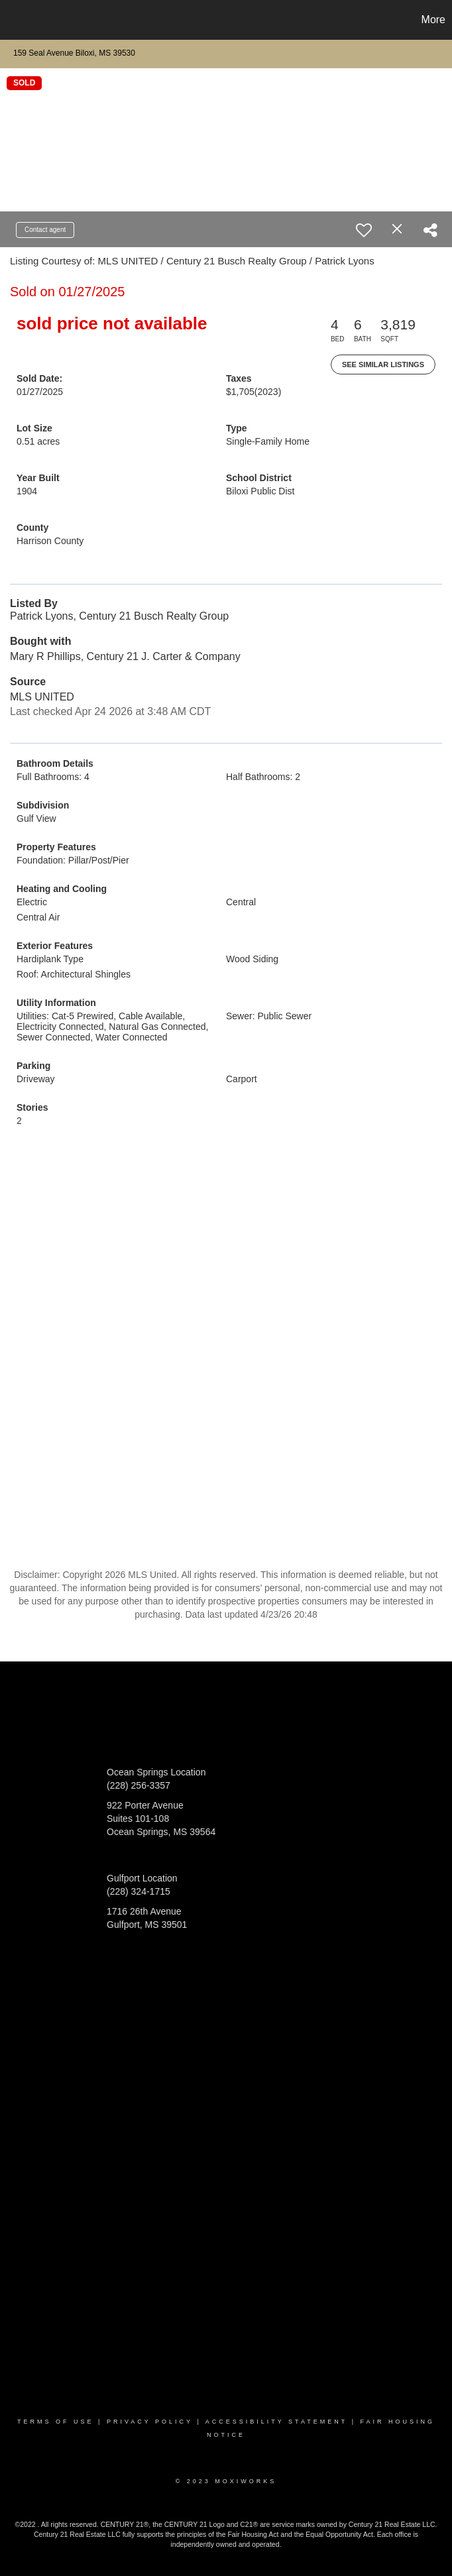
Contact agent (45, 229)
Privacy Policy (150, 2421)
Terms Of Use (55, 2421)
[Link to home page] (17, 20)
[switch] (363, 230)
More (433, 19)
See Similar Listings (383, 364)
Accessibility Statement (276, 2421)
